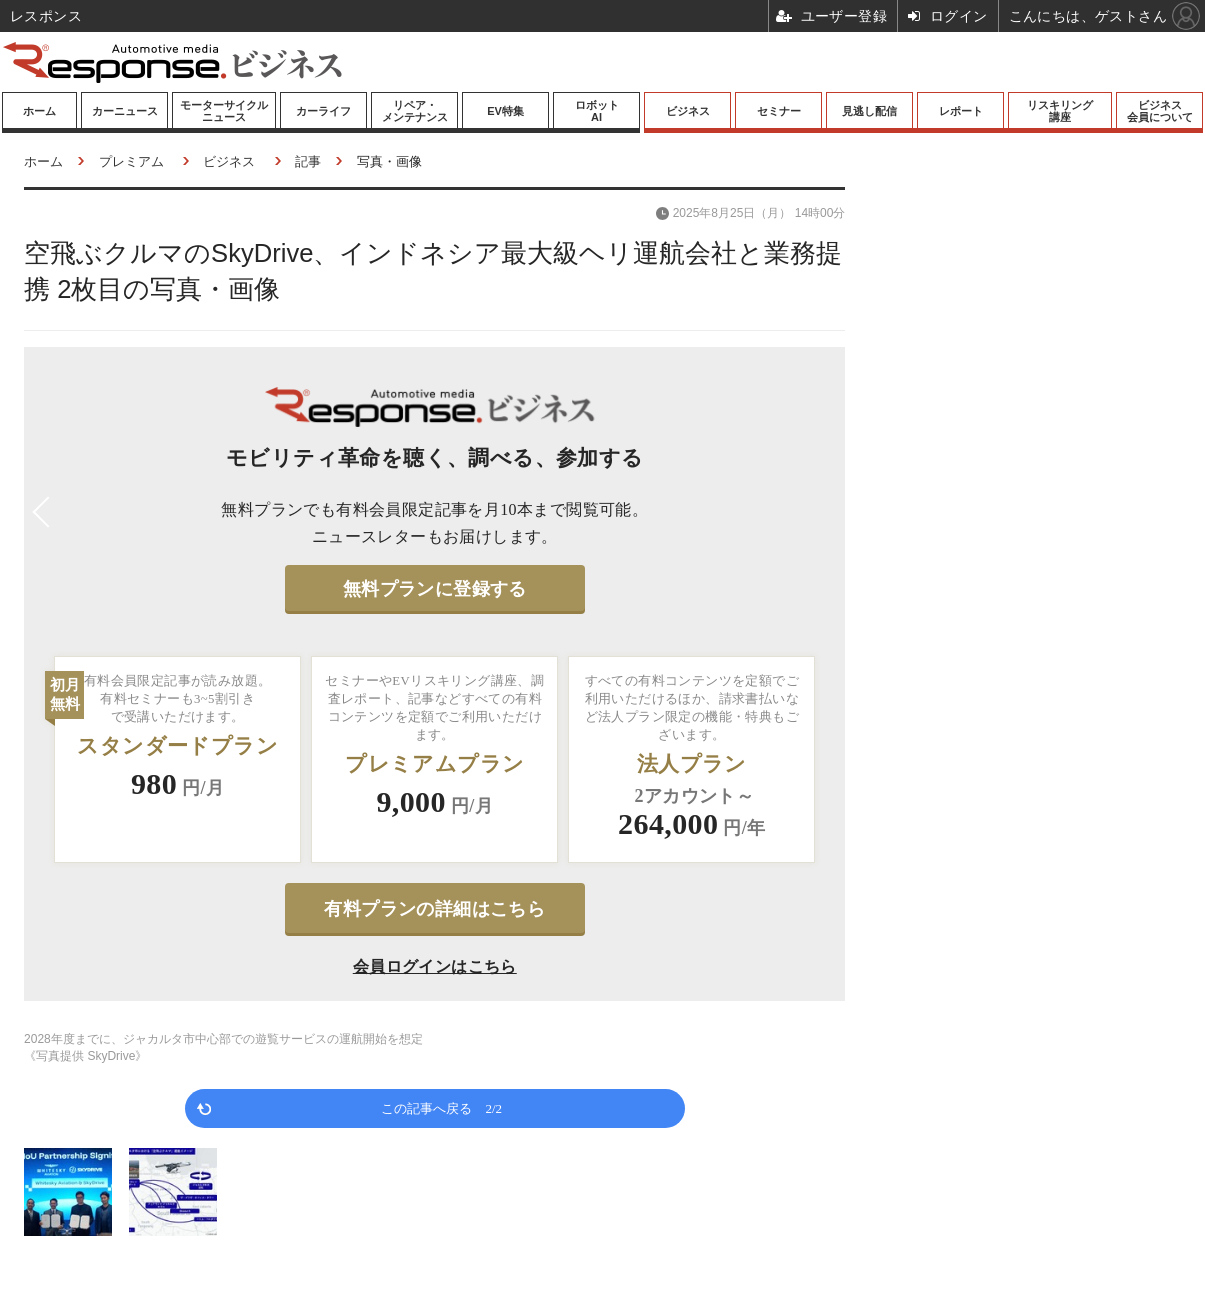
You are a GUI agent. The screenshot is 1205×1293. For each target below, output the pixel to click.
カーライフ (323, 111)
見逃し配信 (869, 111)
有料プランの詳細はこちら (434, 909)
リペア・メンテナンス (415, 111)
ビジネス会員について (1160, 111)
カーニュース (125, 111)
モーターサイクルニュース (224, 111)
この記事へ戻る (441, 1107)
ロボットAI (597, 111)
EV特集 (505, 111)
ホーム (39, 111)
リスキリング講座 (1060, 111)
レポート (961, 111)
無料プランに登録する (435, 589)
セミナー (779, 111)
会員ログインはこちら (435, 966)
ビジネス (688, 111)
